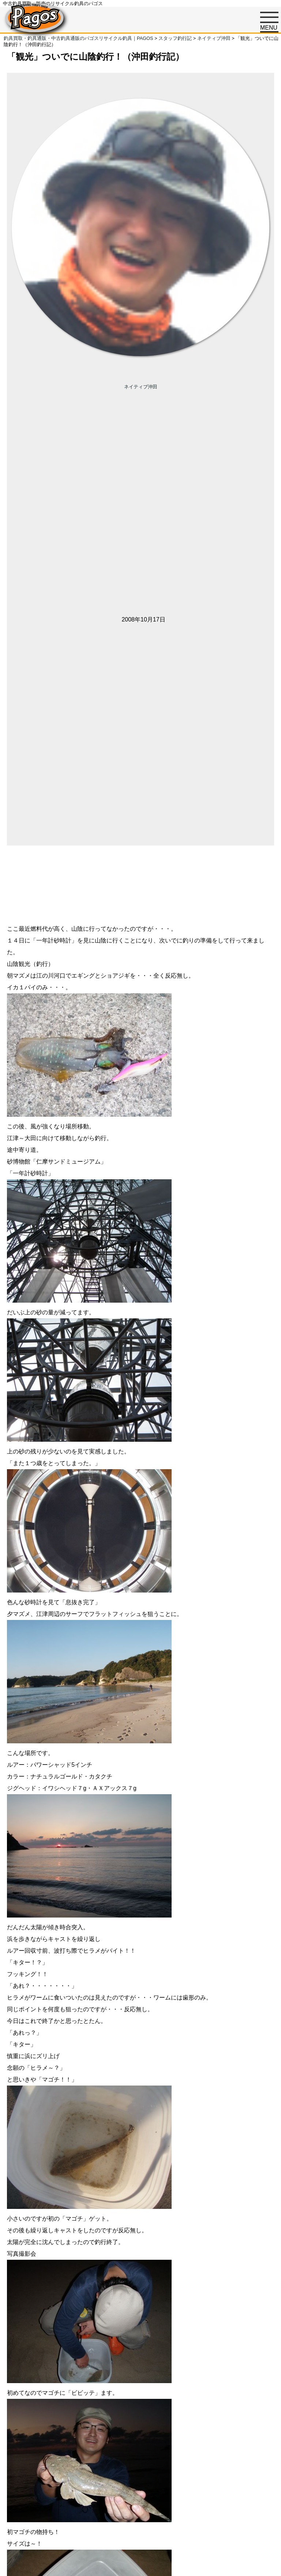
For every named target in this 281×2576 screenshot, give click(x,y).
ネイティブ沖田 (140, 386)
